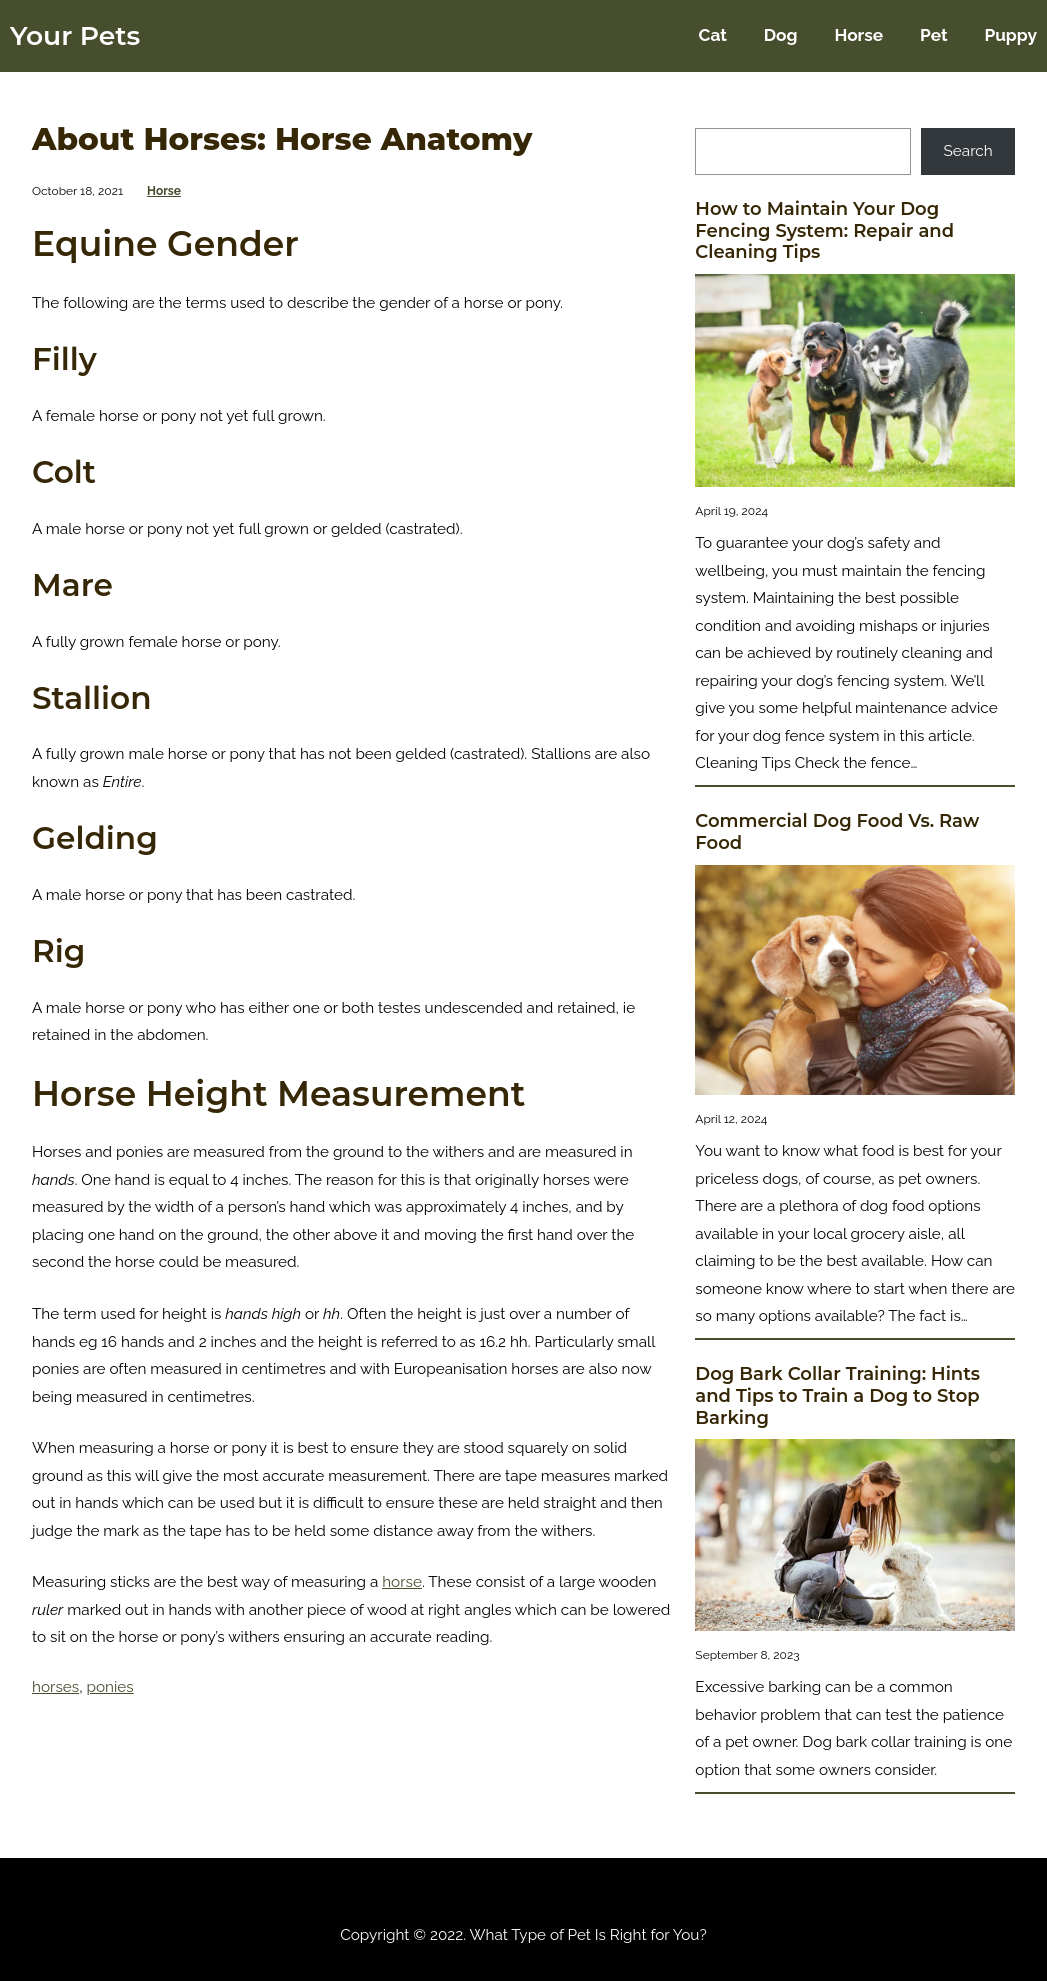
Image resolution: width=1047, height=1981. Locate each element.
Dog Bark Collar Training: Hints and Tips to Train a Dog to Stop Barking (837, 1396)
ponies (110, 1687)
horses (55, 1687)
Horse (164, 191)
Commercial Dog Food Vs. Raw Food (837, 832)
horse (402, 1582)
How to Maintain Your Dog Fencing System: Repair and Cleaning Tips (824, 231)
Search (968, 151)
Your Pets (75, 35)
